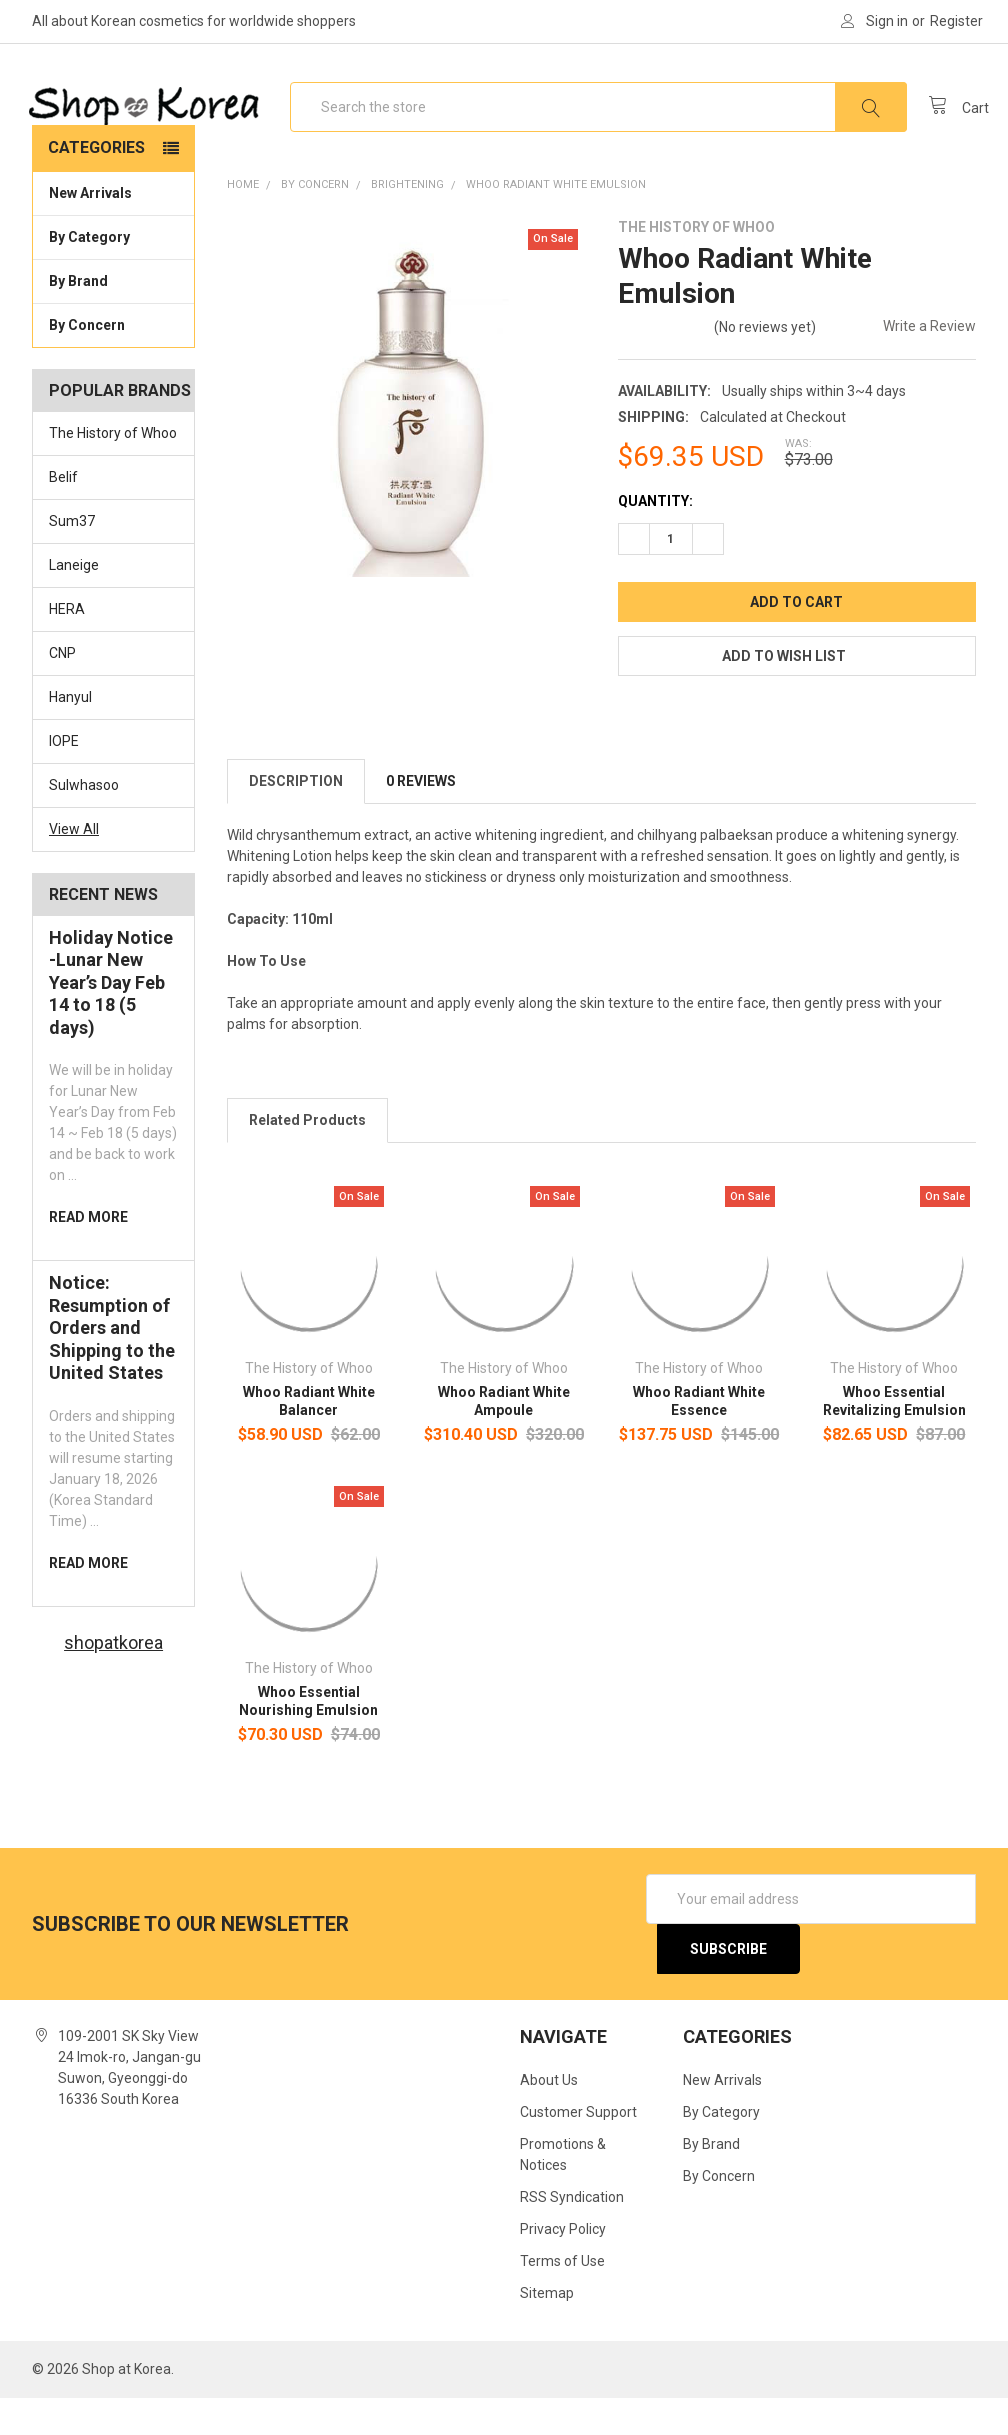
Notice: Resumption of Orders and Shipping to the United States (112, 1365)
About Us (549, 2118)
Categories (96, 185)
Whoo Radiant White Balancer (309, 1439)
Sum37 (72, 559)
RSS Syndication (572, 2235)
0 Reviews (421, 819)
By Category (113, 274)
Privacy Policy (563, 2267)
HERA (67, 647)
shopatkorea (113, 1679)
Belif (63, 515)
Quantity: (655, 539)
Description (296, 819)
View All (74, 866)
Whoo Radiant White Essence (699, 1439)
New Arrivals (90, 231)
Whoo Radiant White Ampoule (504, 1439)
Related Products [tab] (307, 1158)
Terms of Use (562, 2298)
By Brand (113, 318)
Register (956, 21)
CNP (62, 691)
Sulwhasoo (84, 823)
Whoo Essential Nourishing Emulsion (308, 1739)
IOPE (64, 779)
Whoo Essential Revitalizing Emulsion (894, 1439)
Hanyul (70, 735)
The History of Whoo (113, 471)
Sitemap (547, 2330)
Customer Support (578, 2150)
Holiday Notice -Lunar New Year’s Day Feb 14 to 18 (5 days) (111, 1019)
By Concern (113, 362)
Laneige (74, 603)
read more (88, 1255)
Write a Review (929, 364)
